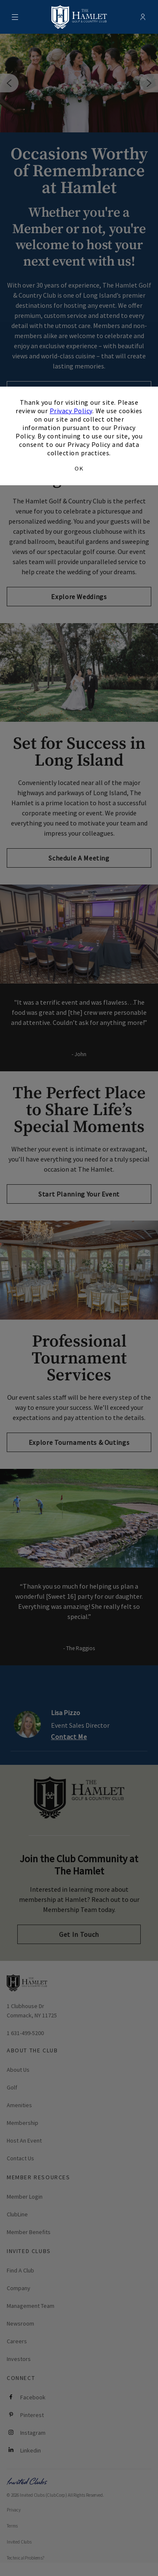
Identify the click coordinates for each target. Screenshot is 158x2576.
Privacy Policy (71, 410)
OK (79, 468)
